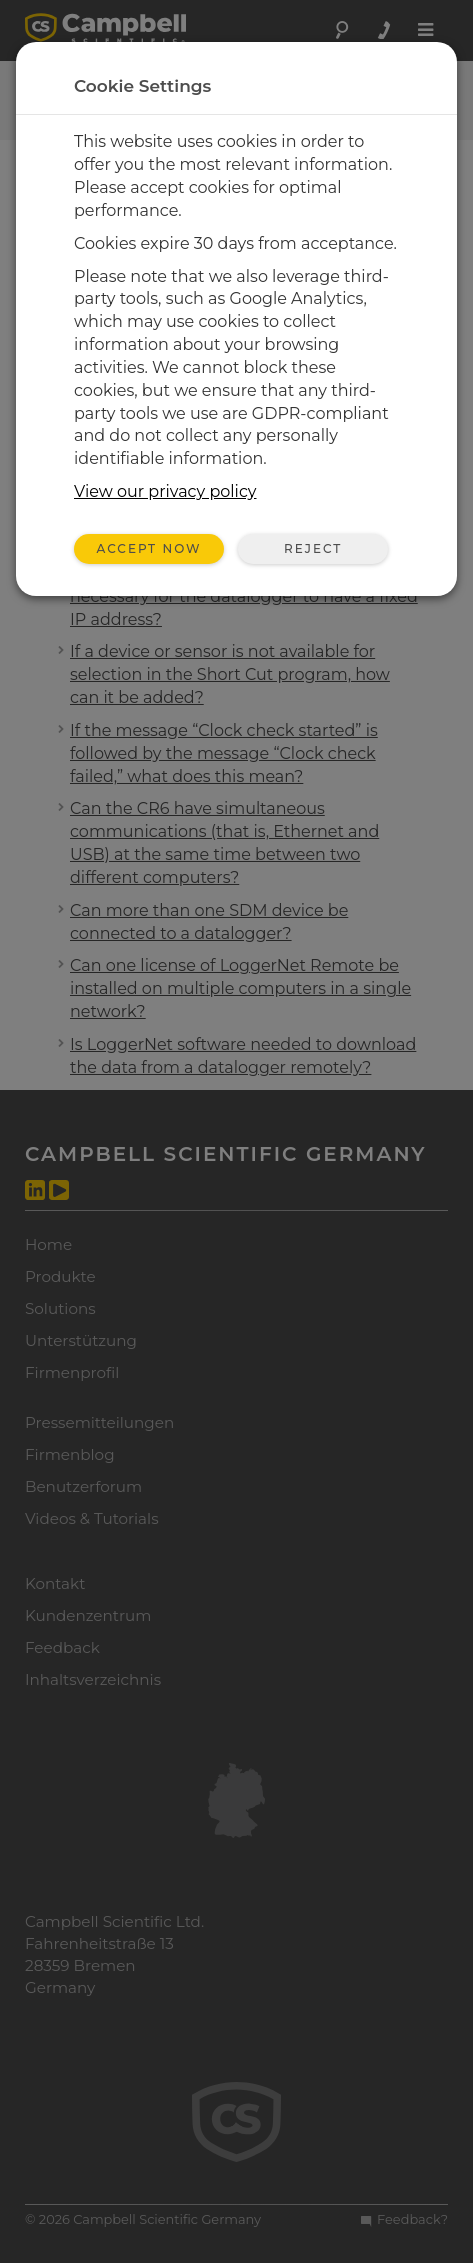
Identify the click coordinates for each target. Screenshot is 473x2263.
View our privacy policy (165, 491)
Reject (313, 548)
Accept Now (149, 548)
